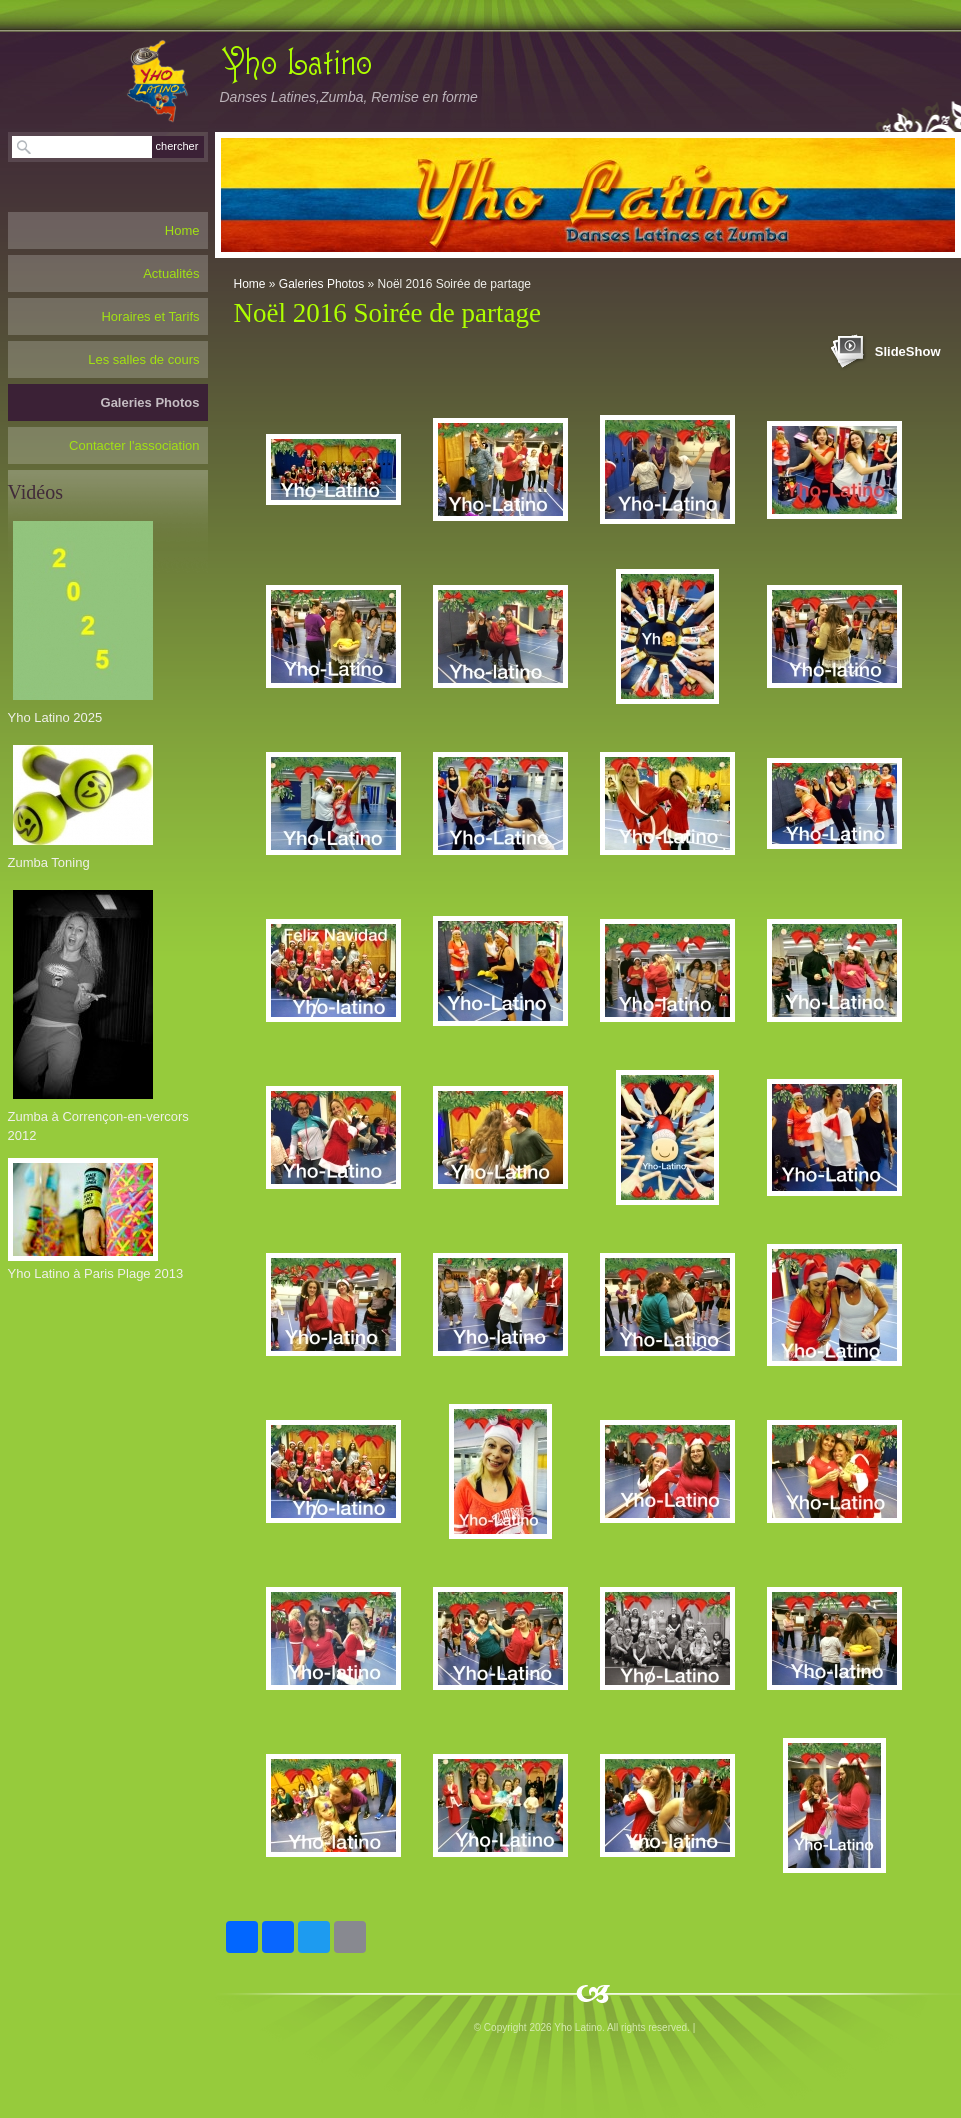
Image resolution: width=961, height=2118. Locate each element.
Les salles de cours (143, 359)
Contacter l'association (134, 445)
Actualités (171, 273)
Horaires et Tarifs (150, 316)
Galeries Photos (321, 284)
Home (250, 284)
